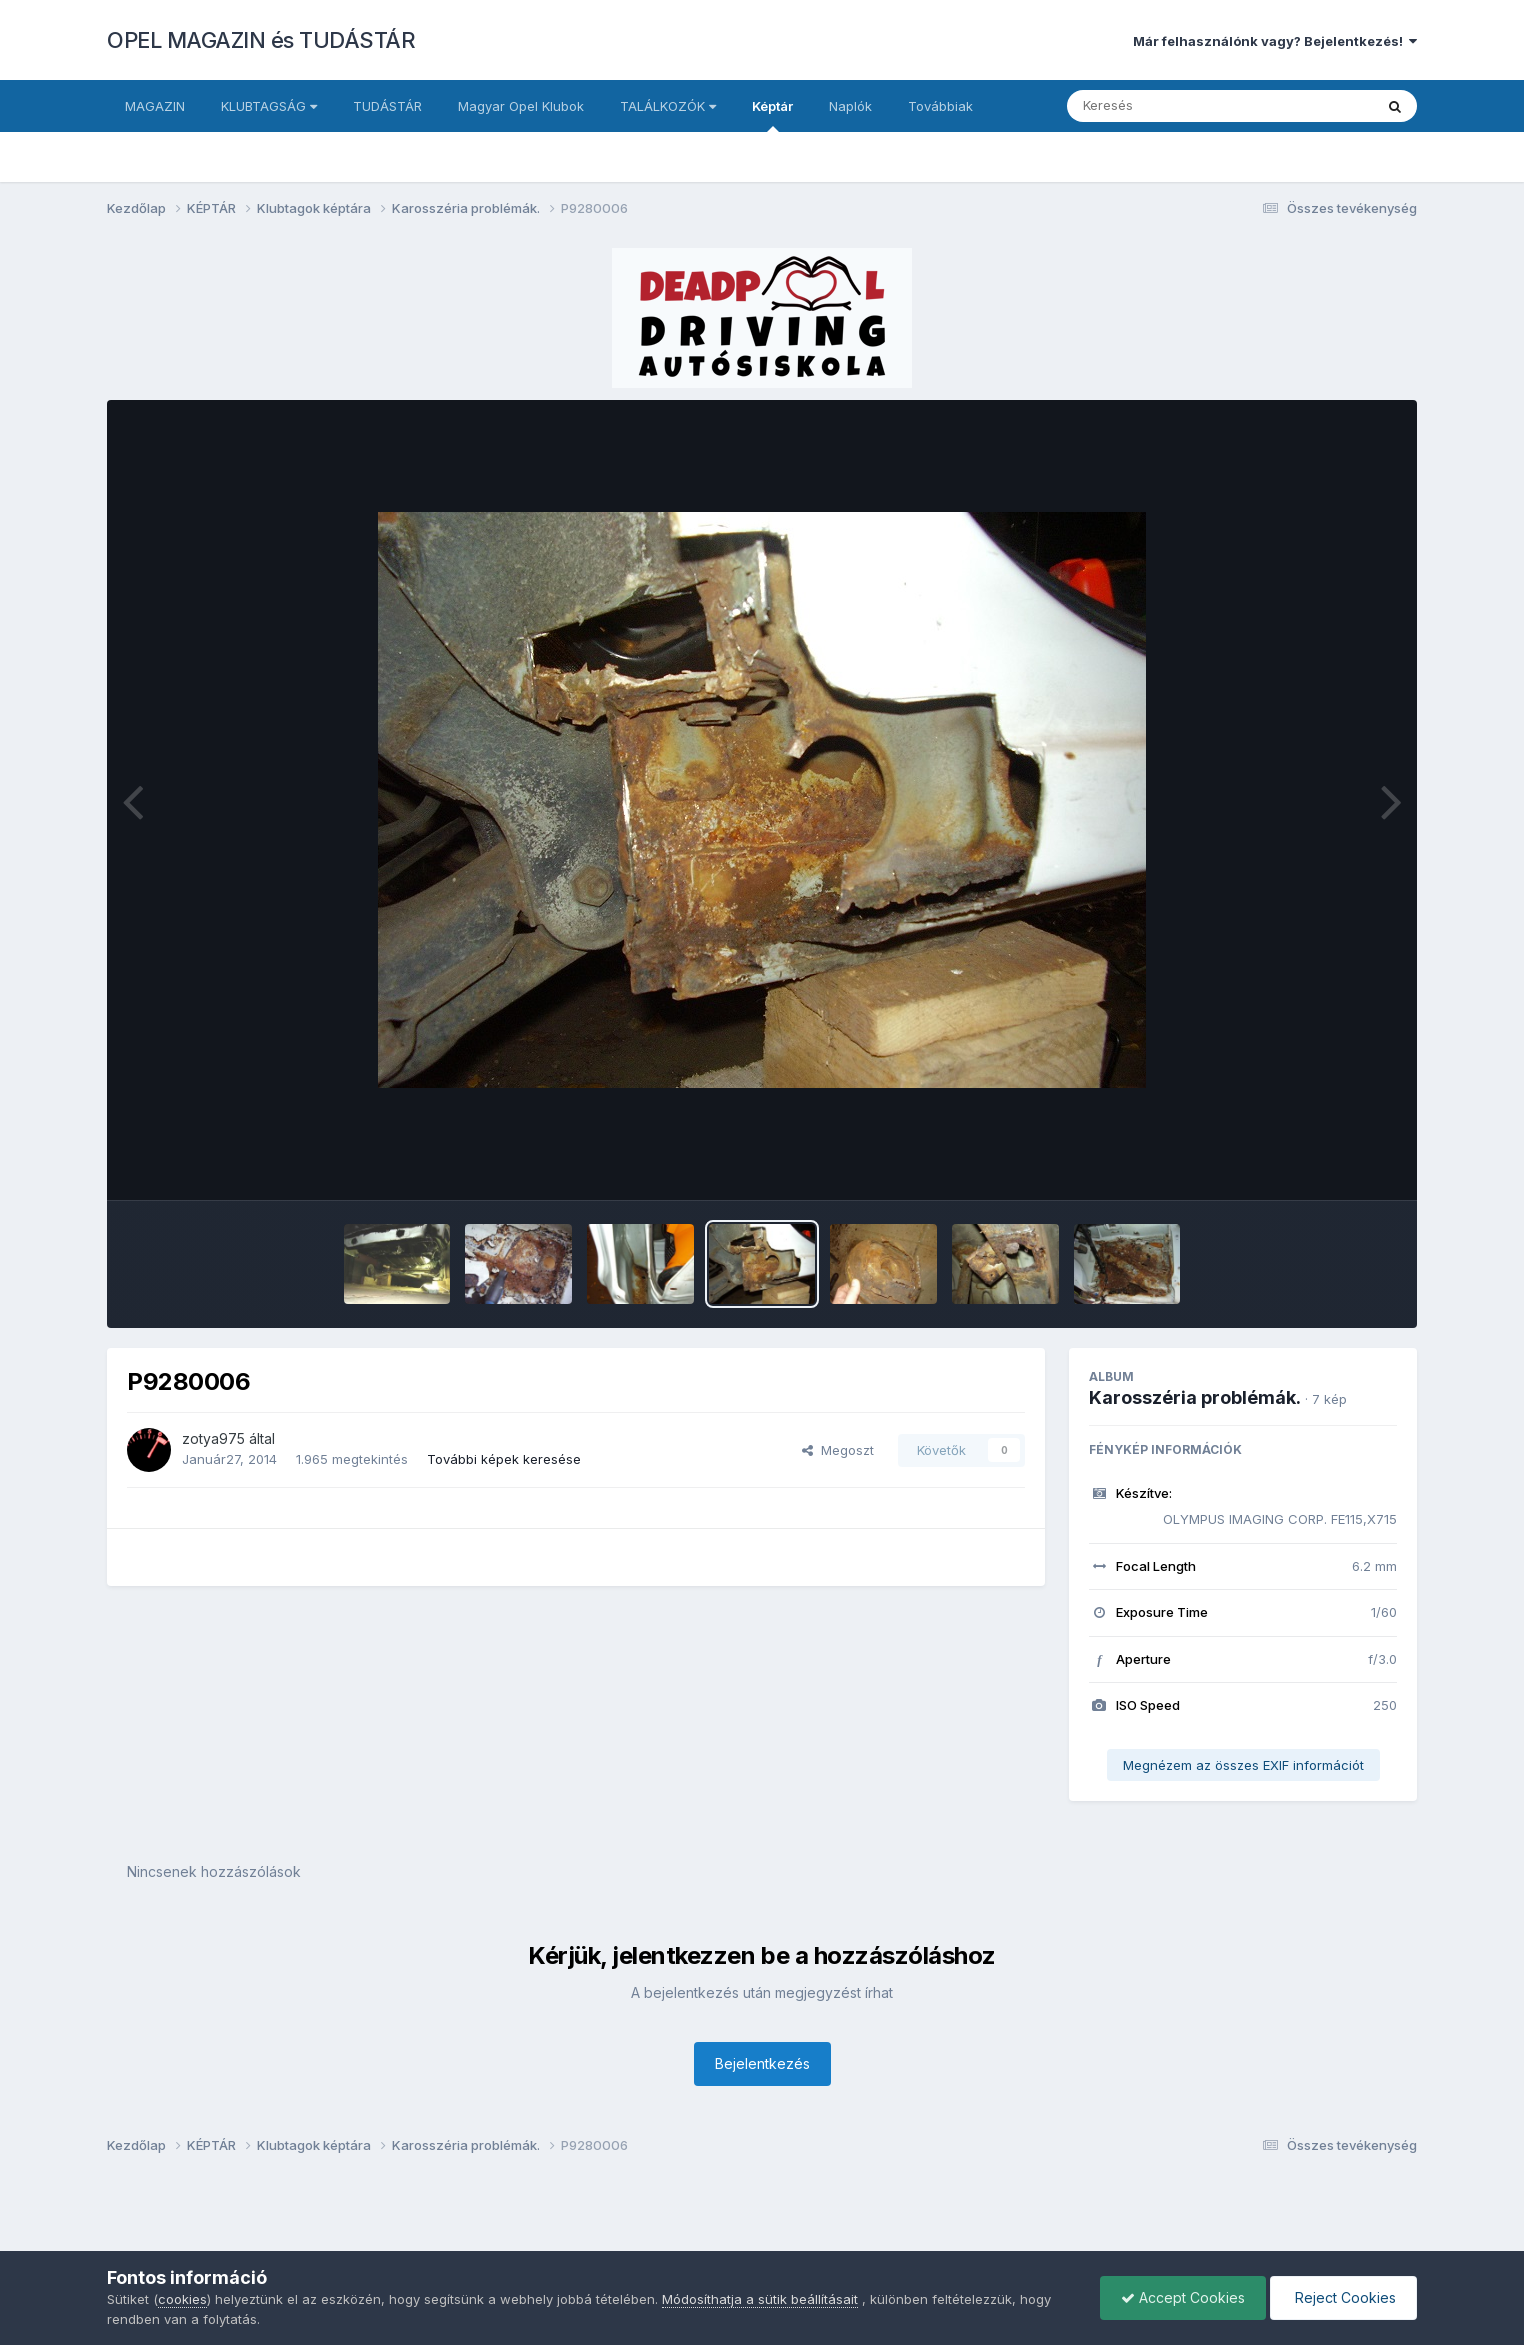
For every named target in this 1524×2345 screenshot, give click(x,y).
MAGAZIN (155, 106)
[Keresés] (1165, 106)
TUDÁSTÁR (387, 106)
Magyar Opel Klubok (521, 106)
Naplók (850, 106)
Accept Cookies (1183, 2297)
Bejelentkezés (762, 2063)
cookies (182, 2299)
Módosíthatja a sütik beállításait (760, 2299)
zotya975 (213, 1438)
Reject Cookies (1343, 2297)
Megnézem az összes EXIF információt (1243, 1765)
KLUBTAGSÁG (269, 106)
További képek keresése (504, 1459)
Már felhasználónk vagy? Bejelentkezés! (1275, 41)
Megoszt (838, 1450)
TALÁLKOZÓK (668, 106)
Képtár (772, 115)
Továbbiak (940, 106)
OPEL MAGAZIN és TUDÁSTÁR (261, 40)
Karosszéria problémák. (1195, 1397)
